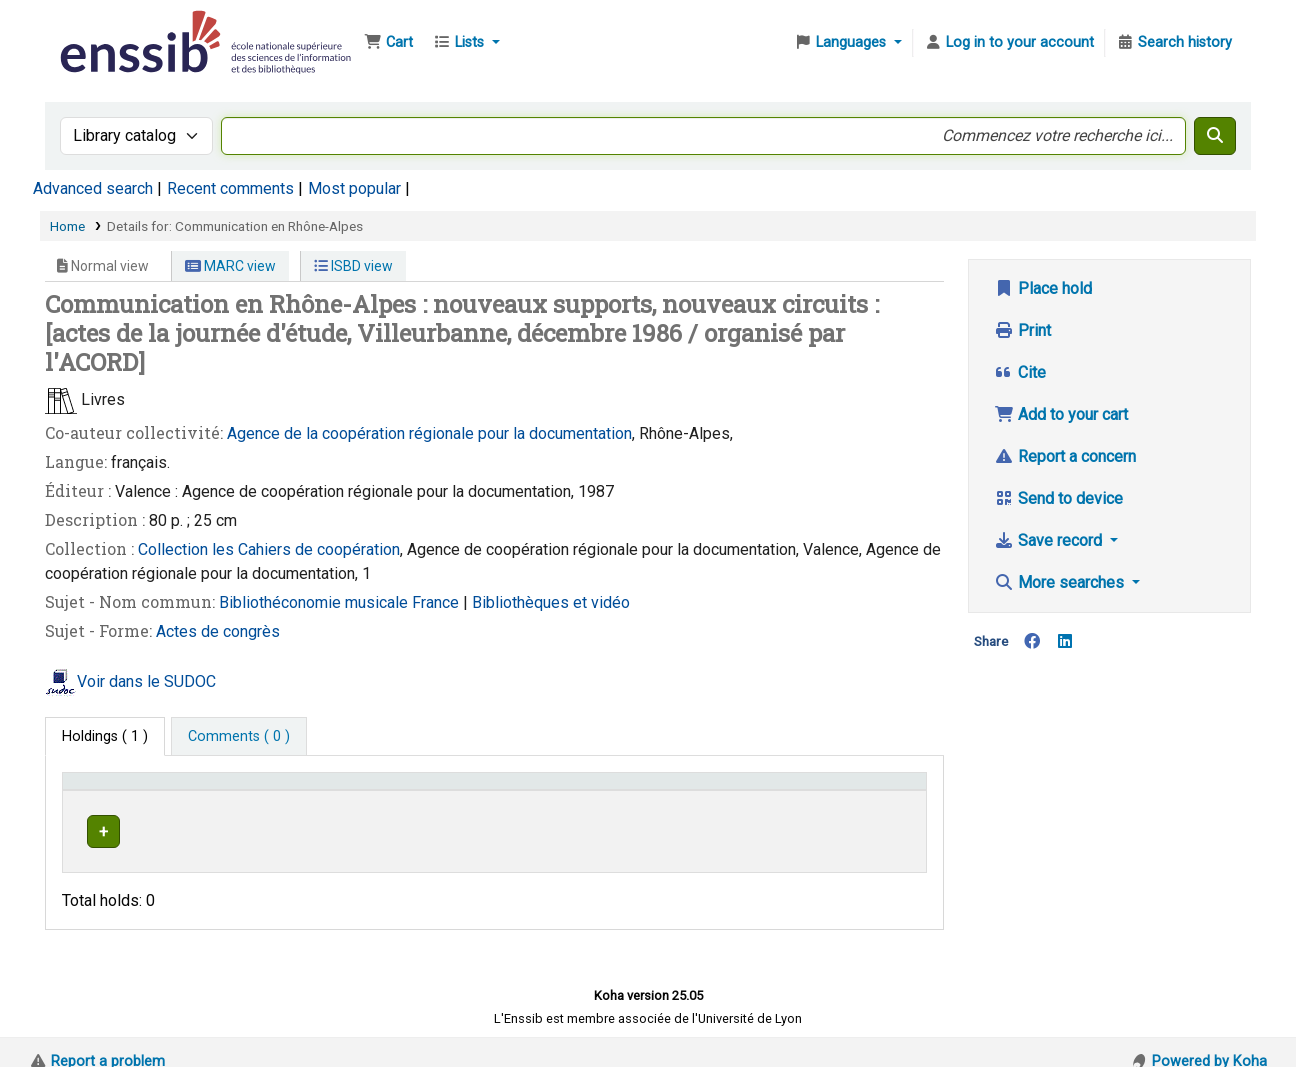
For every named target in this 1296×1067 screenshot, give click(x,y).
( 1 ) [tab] (105, 736)
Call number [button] (650, 790)
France (437, 602)
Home (67, 226)
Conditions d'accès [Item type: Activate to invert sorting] (132, 790)
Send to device (1058, 498)
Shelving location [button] (474, 790)
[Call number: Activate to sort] (712, 791)
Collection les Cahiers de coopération (269, 549)
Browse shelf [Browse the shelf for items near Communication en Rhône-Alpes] (717, 828)
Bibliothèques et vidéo (551, 602)
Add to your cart (1061, 414)
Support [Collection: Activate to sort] (328, 790)
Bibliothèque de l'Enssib (106, 28)
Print (1022, 330)
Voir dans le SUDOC (146, 681)
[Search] (1215, 136)
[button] (388, 43)
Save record (1050, 540)
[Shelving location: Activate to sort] (507, 791)
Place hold (1043, 288)
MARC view (230, 266)
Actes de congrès (218, 631)
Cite (1020, 372)
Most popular (354, 188)
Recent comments (230, 188)
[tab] (239, 737)
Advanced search (93, 188)
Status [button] (851, 790)
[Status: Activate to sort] (874, 791)
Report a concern (1065, 456)
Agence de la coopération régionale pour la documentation (429, 433)
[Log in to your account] (1009, 43)
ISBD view (353, 266)
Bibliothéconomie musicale (315, 602)
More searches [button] (1061, 582)
